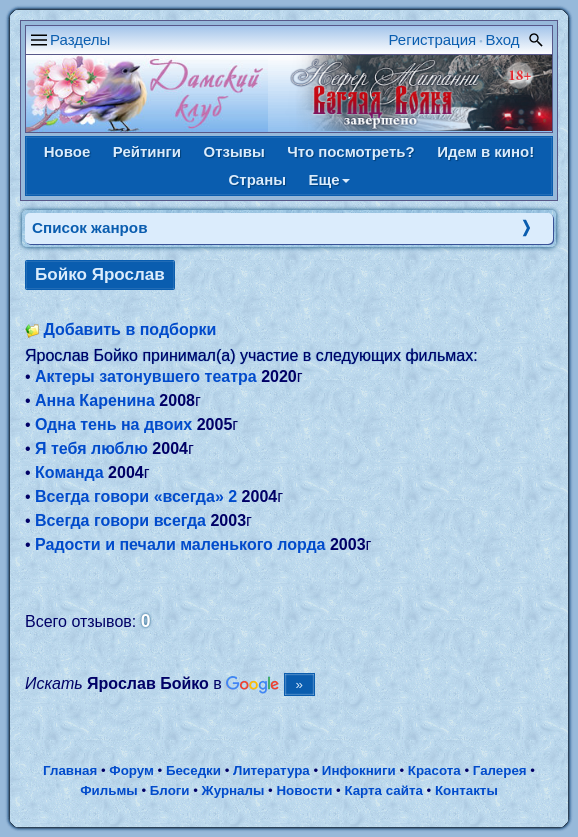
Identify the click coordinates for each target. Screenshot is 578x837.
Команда (69, 472)
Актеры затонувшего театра (146, 376)
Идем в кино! (485, 151)
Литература (271, 770)
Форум (131, 770)
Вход (503, 39)
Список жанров (90, 227)
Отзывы (234, 151)
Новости (304, 790)
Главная (70, 770)
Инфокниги (359, 770)
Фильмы (108, 790)
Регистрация (433, 39)
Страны (257, 179)
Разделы (80, 39)
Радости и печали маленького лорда (180, 544)
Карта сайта (383, 790)
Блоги (170, 790)
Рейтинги (147, 151)
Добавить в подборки (129, 329)
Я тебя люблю (91, 448)
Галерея (500, 770)
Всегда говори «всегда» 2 (136, 496)
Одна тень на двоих (113, 424)
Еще (329, 179)
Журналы (233, 790)
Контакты (466, 790)
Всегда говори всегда (120, 520)
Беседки (193, 770)
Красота (434, 770)
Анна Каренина (95, 400)
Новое (67, 151)
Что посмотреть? (350, 151)
